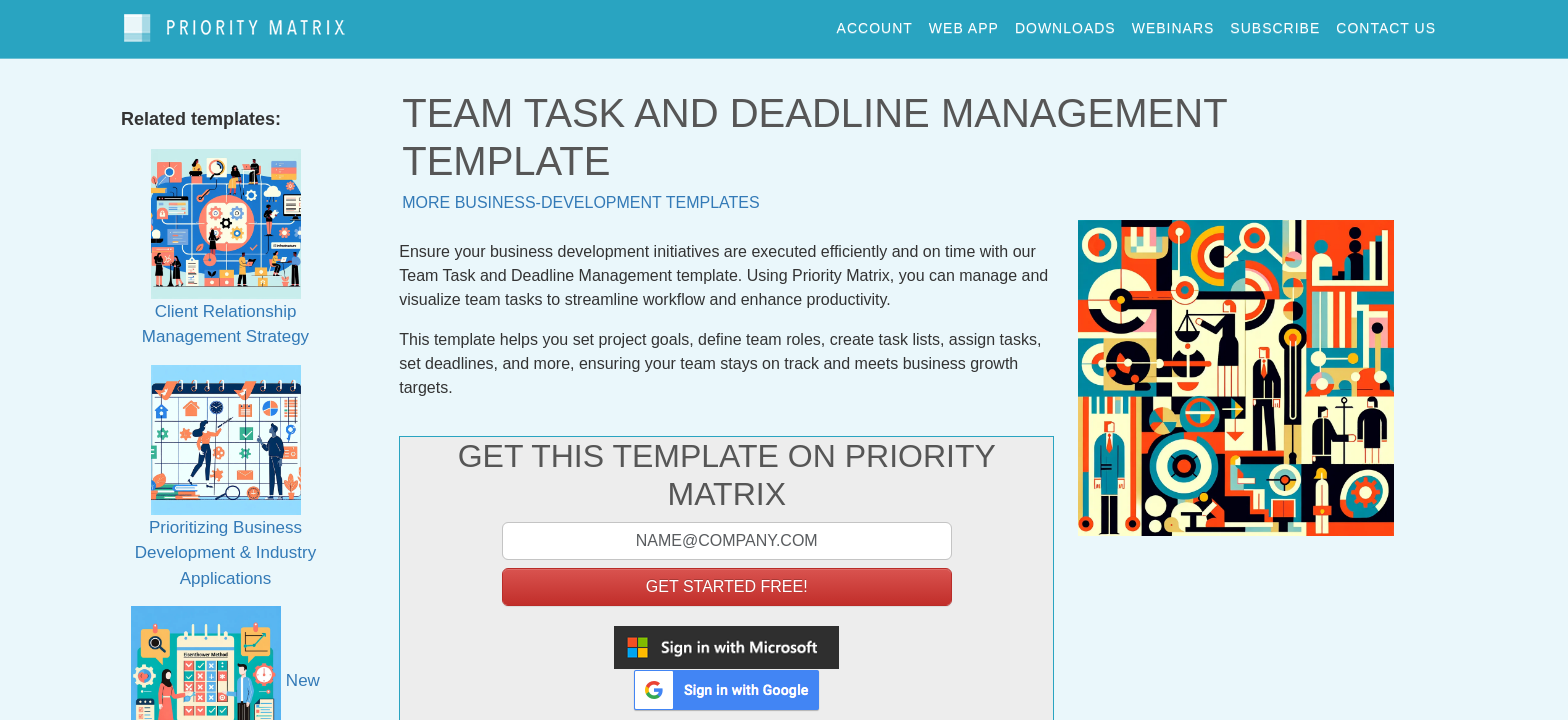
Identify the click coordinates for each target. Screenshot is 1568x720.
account (875, 24)
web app (964, 24)
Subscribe (1275, 24)
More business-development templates (580, 193)
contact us (1386, 24)
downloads (1065, 24)
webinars (1173, 24)
